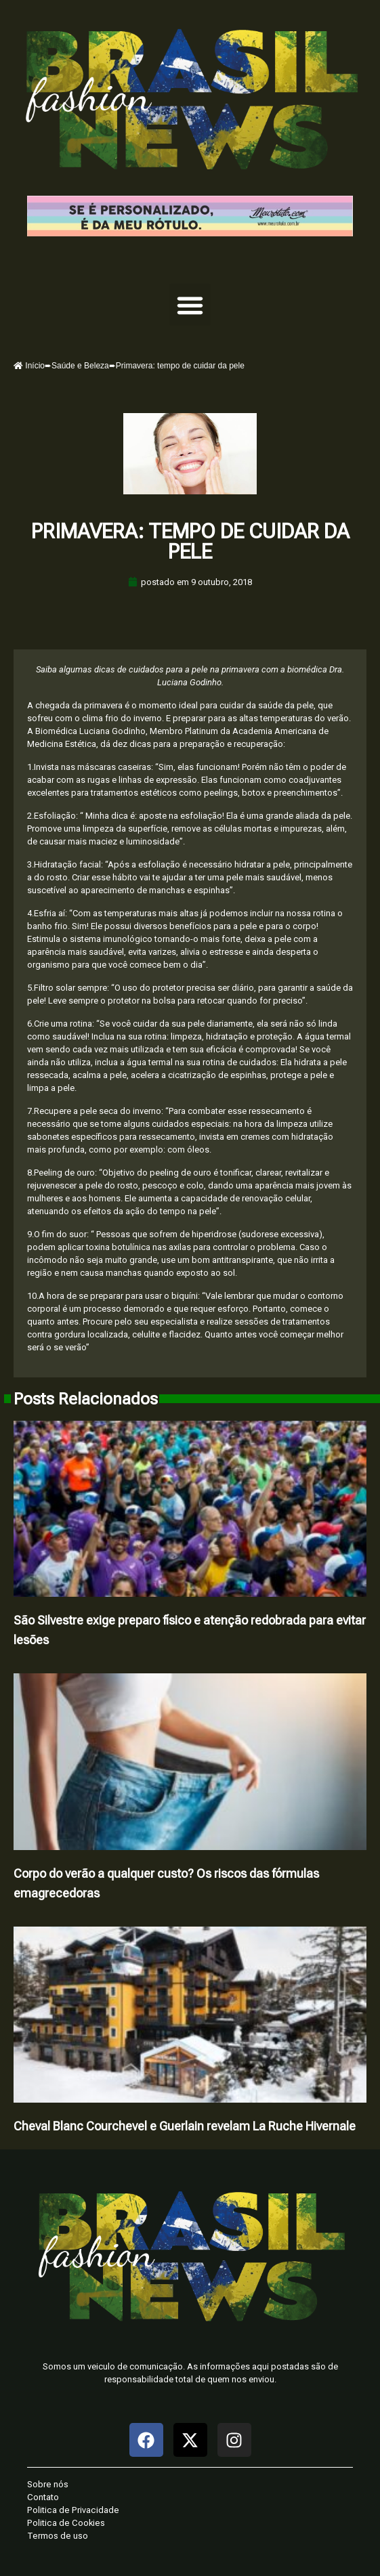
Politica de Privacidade (73, 2510)
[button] (190, 305)
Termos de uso (57, 2536)
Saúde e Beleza (80, 365)
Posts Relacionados (86, 1399)
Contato (43, 2497)
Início (29, 365)
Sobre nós (47, 2484)
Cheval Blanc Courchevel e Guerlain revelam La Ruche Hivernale (185, 2126)
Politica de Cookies (66, 2523)
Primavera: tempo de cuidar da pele (190, 541)
